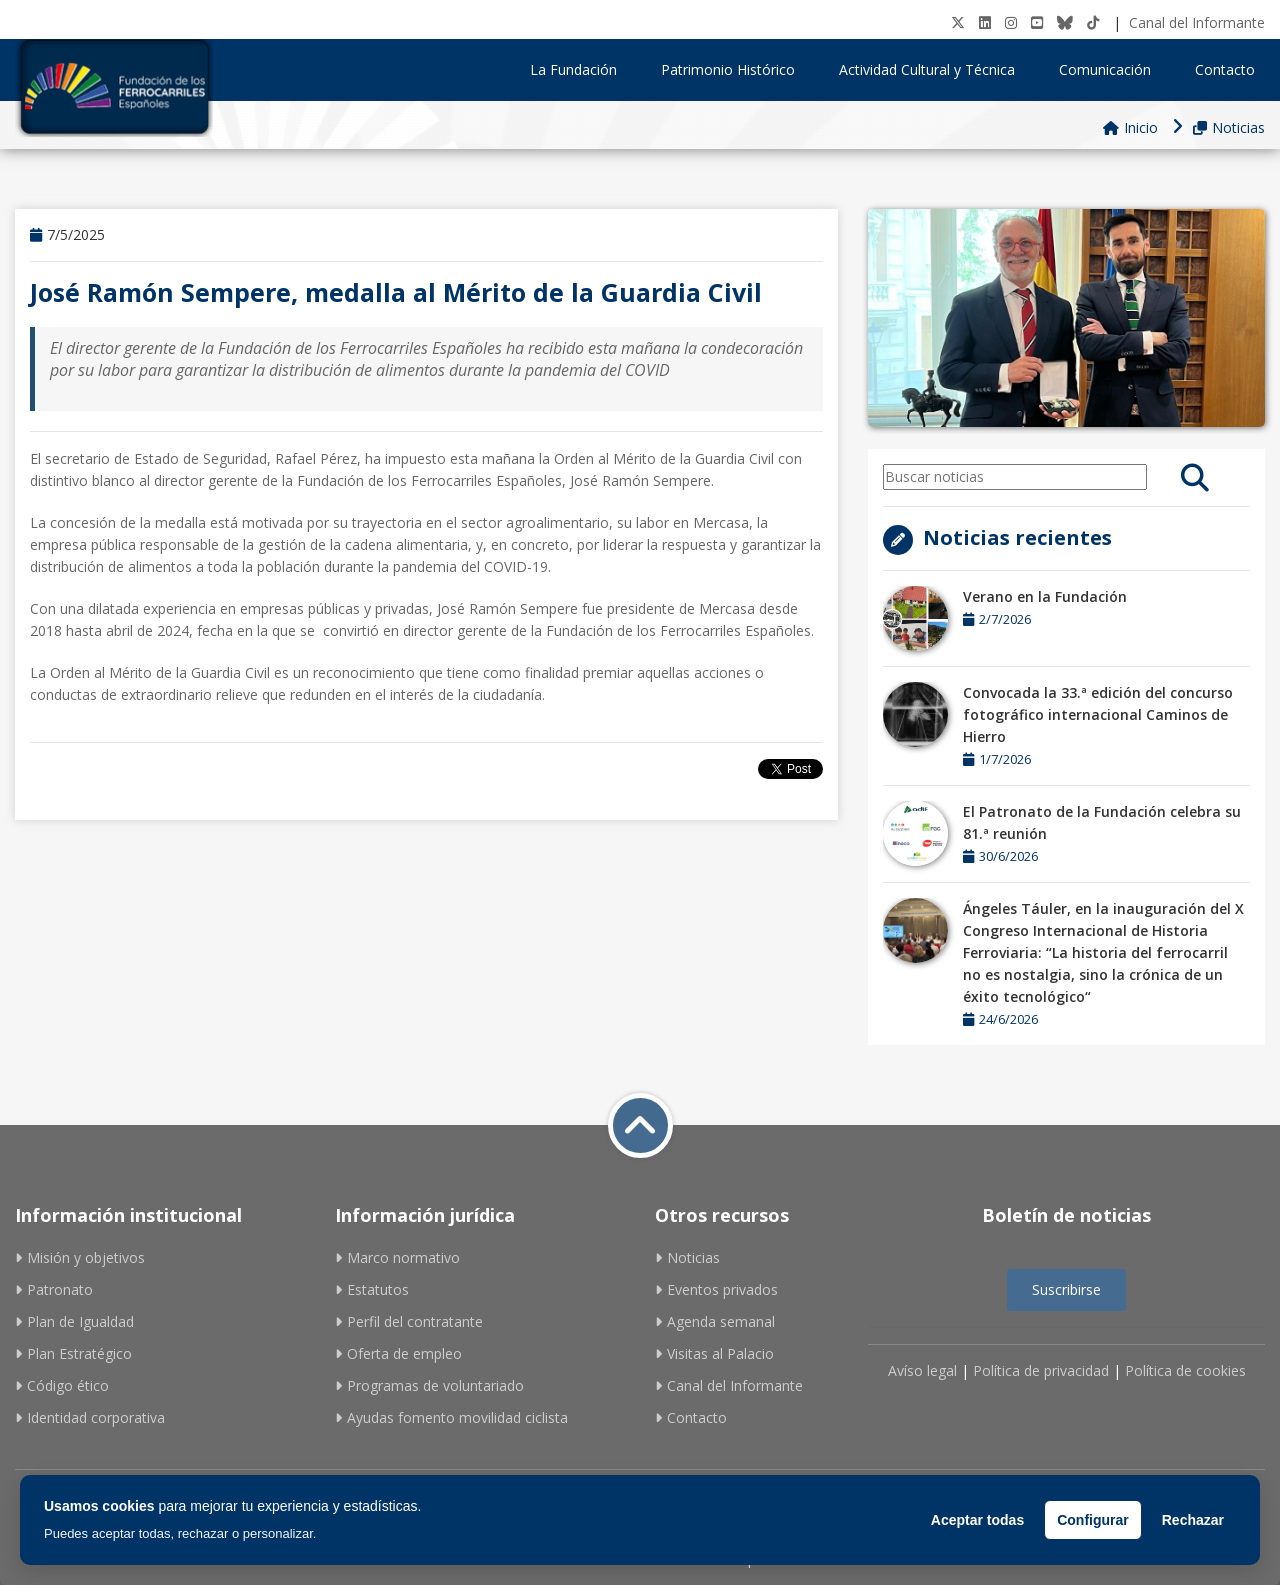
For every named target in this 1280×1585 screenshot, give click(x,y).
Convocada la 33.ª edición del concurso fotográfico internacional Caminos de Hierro (1098, 714)
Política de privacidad (1041, 1370)
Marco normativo (397, 1257)
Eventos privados (716, 1289)
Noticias (1229, 127)
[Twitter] (958, 22)
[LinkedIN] (985, 22)
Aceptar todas (977, 1520)
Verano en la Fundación (1045, 596)
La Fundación (580, 69)
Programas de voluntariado (429, 1385)
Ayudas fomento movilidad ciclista (451, 1417)
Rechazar (1193, 1520)
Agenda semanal (715, 1321)
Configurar (1093, 1520)
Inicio (1130, 127)
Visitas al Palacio (714, 1353)
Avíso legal (922, 1370)
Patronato (54, 1289)
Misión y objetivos (80, 1257)
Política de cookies (1185, 1370)
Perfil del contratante (409, 1321)
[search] (1195, 477)
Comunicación (1112, 69)
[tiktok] (1093, 22)
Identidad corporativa (90, 1417)
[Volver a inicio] (640, 1125)
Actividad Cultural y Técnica (934, 69)
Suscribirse (1066, 1289)
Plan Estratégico (73, 1353)
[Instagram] (1011, 22)
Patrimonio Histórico (735, 69)
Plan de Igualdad (74, 1321)
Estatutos (372, 1289)
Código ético (62, 1385)
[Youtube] (1037, 22)
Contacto (1225, 69)
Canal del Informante (1197, 22)
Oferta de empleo (398, 1353)
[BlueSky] (1065, 22)
